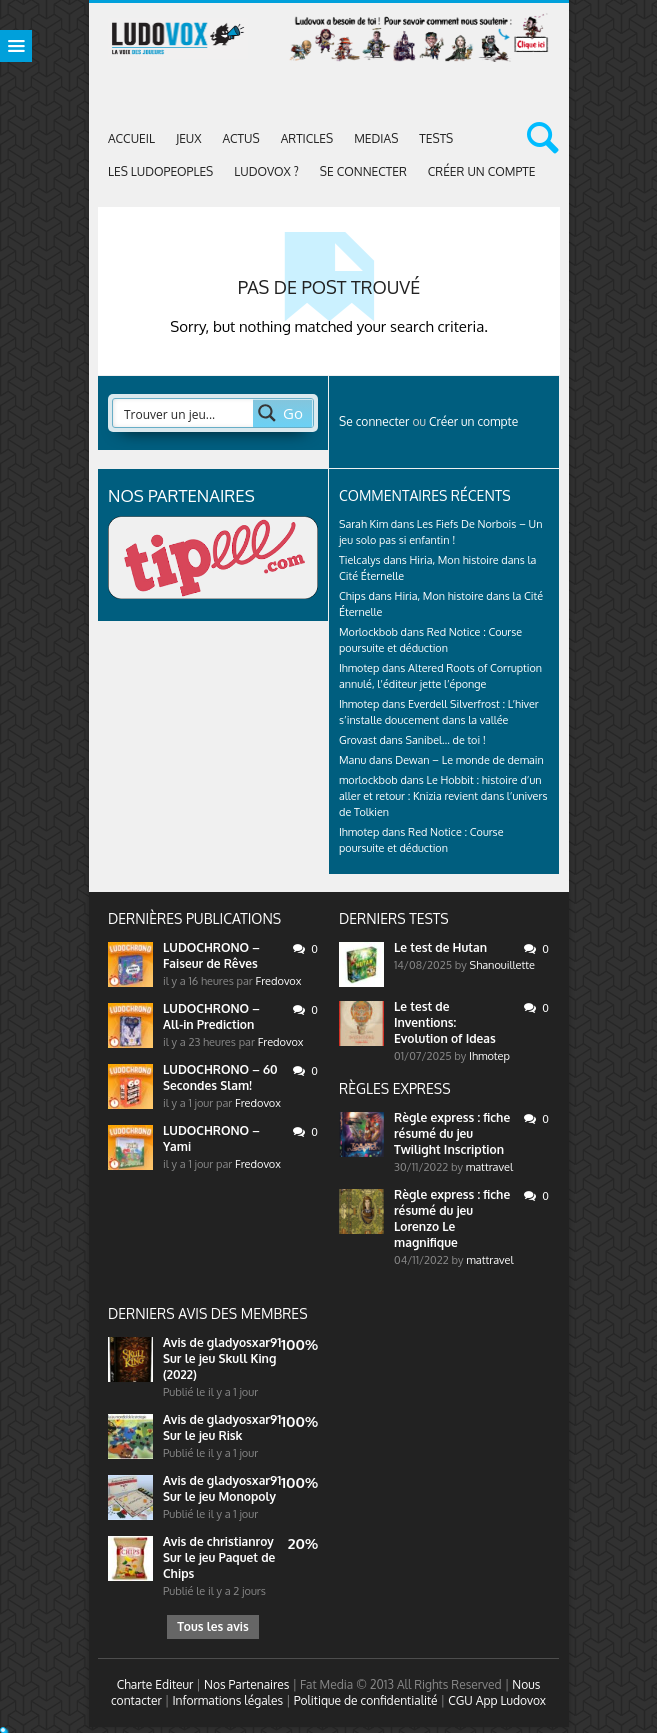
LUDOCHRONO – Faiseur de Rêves (211, 955)
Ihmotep (359, 668)
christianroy (240, 1541)
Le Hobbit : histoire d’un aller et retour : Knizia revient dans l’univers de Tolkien (443, 796)
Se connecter (363, 171)
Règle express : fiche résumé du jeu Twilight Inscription (452, 1133)
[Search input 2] (184, 413)
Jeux (189, 138)
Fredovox (279, 981)
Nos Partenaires (246, 1684)
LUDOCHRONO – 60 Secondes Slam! (220, 1077)
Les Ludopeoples (160, 171)
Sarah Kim (363, 524)
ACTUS (241, 138)
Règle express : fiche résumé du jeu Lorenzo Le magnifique (452, 1218)
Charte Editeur (155, 1684)
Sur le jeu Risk (202, 1435)
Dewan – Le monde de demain (469, 760)
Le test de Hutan (440, 947)
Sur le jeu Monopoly (219, 1496)
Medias (376, 138)
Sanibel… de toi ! (446, 740)
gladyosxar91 (244, 1342)
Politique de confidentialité (366, 1700)
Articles (307, 138)
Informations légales (227, 1700)
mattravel (489, 1167)
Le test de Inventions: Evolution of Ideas (445, 1022)
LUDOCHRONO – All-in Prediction (211, 1016)
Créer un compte (482, 171)
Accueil (131, 138)
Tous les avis (212, 1626)
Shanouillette (503, 965)
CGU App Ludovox (497, 1700)
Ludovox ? (266, 171)
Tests (436, 138)
